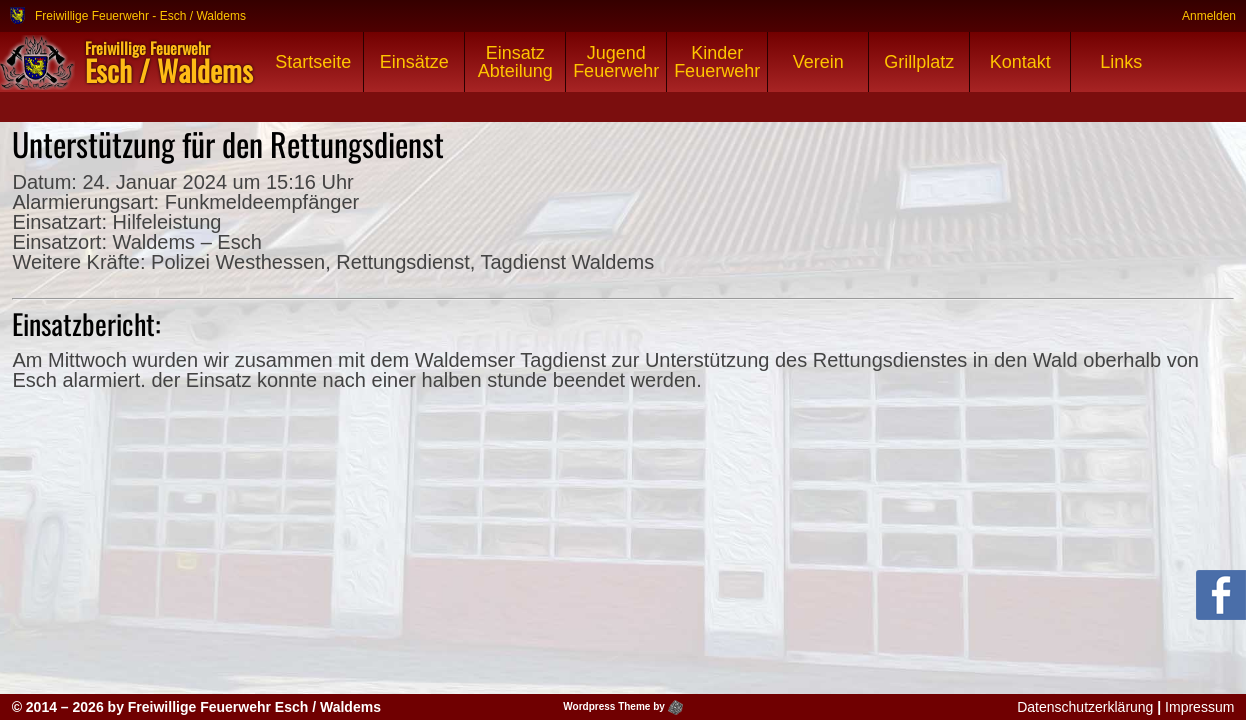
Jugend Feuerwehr (616, 62)
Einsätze (414, 62)
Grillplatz (919, 62)
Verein (818, 62)
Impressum (1199, 707)
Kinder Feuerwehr (717, 62)
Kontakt (1020, 62)
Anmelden (1209, 15)
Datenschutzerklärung (1085, 707)
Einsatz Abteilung (515, 62)
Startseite (313, 62)
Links (1121, 62)
